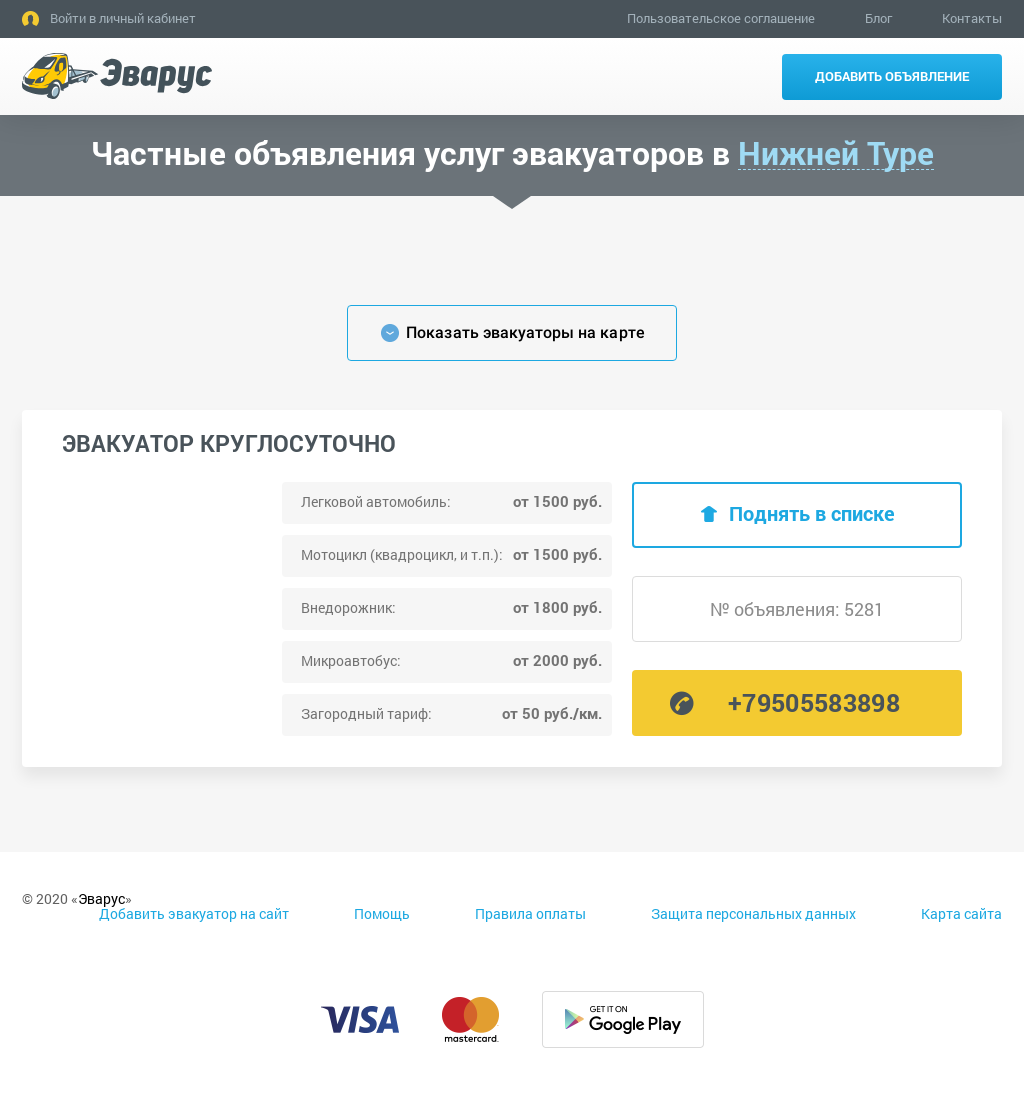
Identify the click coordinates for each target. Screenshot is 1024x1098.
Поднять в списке (812, 513)
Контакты (972, 18)
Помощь (382, 913)
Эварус (101, 898)
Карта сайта (961, 913)
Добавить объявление (892, 76)
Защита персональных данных (753, 913)
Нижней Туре (836, 153)
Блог (878, 18)
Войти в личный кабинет (123, 18)
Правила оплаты (530, 913)
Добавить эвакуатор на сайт (194, 913)
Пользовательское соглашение (721, 18)
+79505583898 (814, 702)
